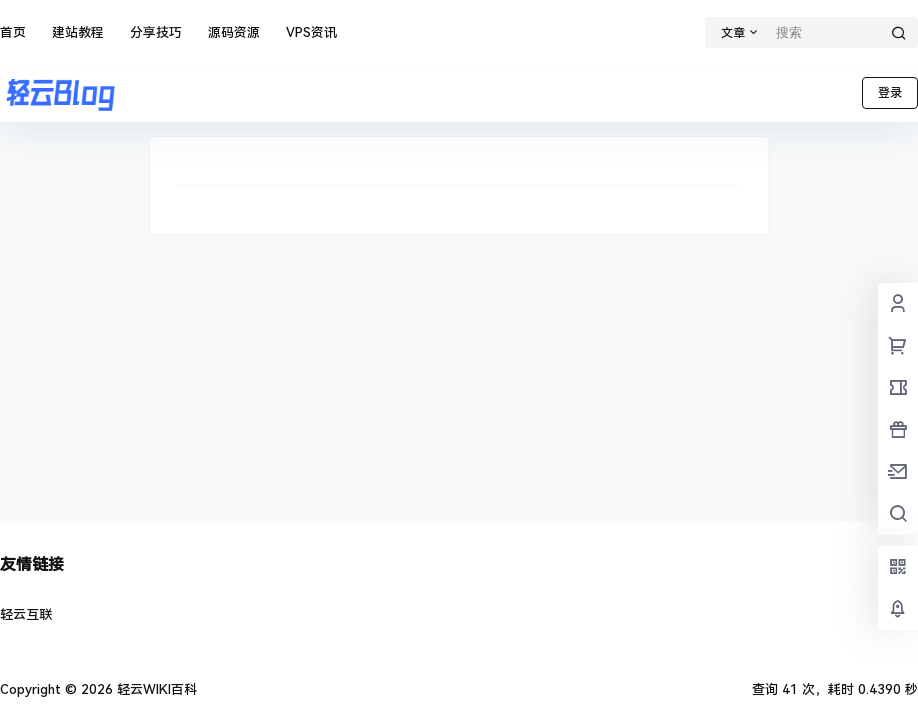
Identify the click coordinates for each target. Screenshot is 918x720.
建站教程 (78, 32)
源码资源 (234, 32)
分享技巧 (156, 32)
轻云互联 (26, 614)
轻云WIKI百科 (155, 689)
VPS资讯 (311, 32)
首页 (13, 32)
